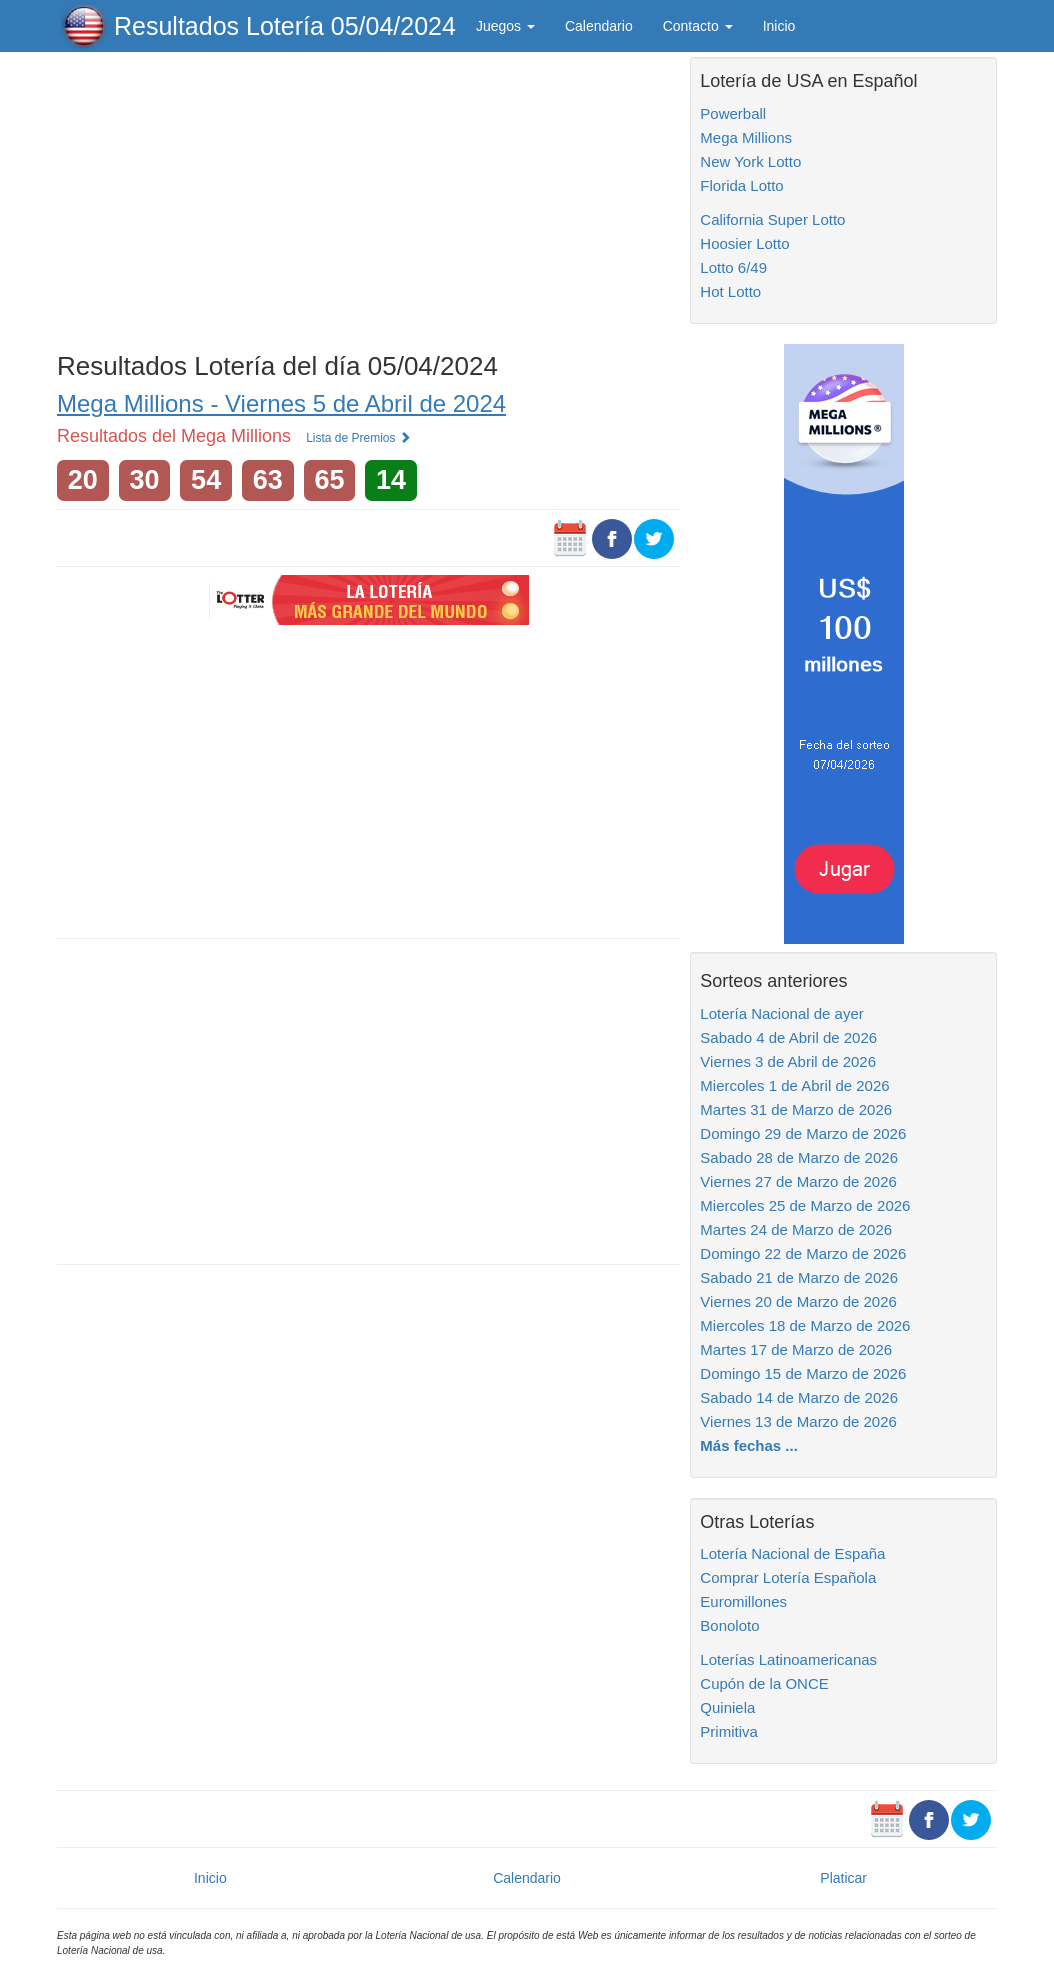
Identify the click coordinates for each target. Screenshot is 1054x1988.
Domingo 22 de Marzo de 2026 (803, 1253)
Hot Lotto (730, 291)
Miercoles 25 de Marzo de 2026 (805, 1205)
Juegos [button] (505, 26)
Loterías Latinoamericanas (788, 1659)
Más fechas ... (749, 1445)
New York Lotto (750, 161)
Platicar (843, 1878)
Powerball (733, 113)
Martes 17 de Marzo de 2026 (796, 1349)
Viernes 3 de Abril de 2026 (788, 1061)
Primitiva (729, 1731)
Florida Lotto (741, 185)
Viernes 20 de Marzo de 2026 (798, 1301)
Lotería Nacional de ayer (781, 1013)
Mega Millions (746, 137)
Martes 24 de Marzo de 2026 (796, 1229)
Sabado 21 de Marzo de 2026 (799, 1277)
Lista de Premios (358, 438)
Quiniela (727, 1707)
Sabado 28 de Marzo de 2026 (799, 1157)
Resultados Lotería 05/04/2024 (285, 26)
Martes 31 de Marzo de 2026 (796, 1109)
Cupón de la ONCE (764, 1683)
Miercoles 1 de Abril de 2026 (794, 1085)
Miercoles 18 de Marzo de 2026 (805, 1325)
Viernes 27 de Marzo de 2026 (798, 1181)
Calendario (599, 26)
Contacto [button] (698, 26)
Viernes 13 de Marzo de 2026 (798, 1421)
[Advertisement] (368, 197)
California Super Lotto (772, 219)
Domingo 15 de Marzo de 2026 (803, 1373)
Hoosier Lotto (744, 243)
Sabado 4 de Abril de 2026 (788, 1037)
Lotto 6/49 (733, 267)
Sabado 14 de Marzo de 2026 (799, 1397)
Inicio (779, 26)
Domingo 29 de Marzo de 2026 (803, 1133)
